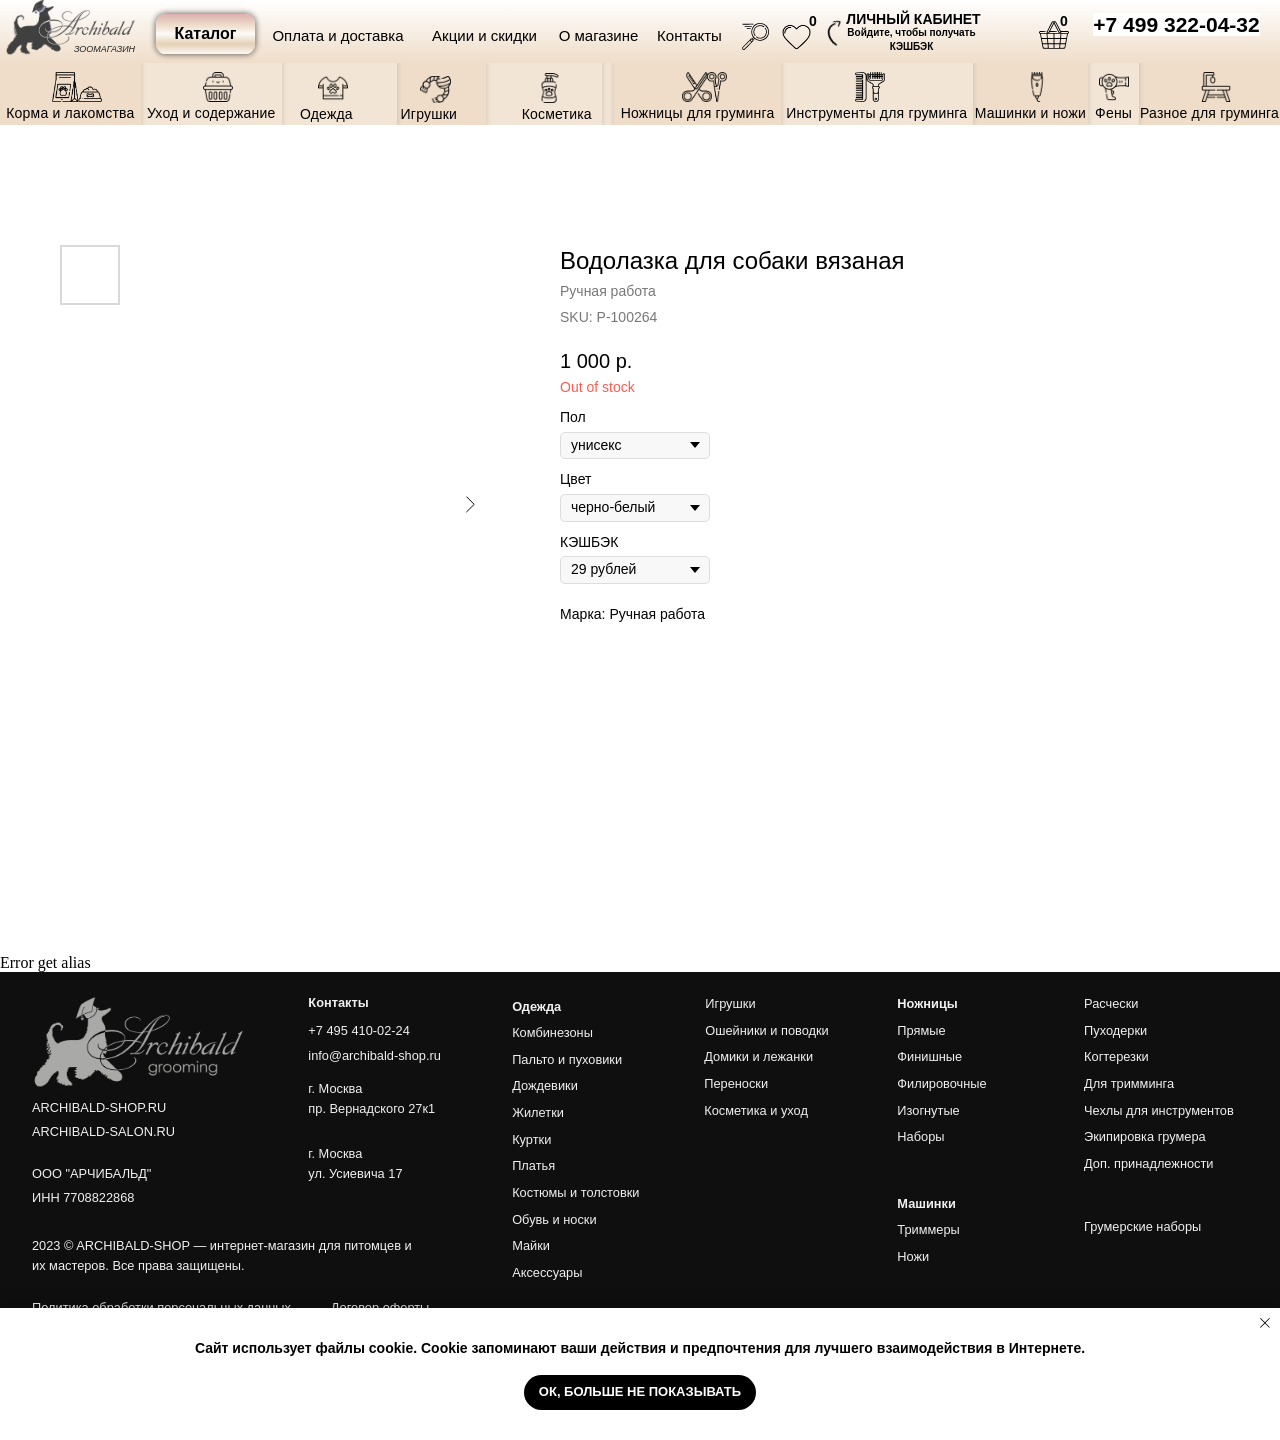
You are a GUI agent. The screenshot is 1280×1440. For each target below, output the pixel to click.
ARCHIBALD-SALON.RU (103, 1131)
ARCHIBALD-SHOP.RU (99, 1107)
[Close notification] (1265, 1323)
